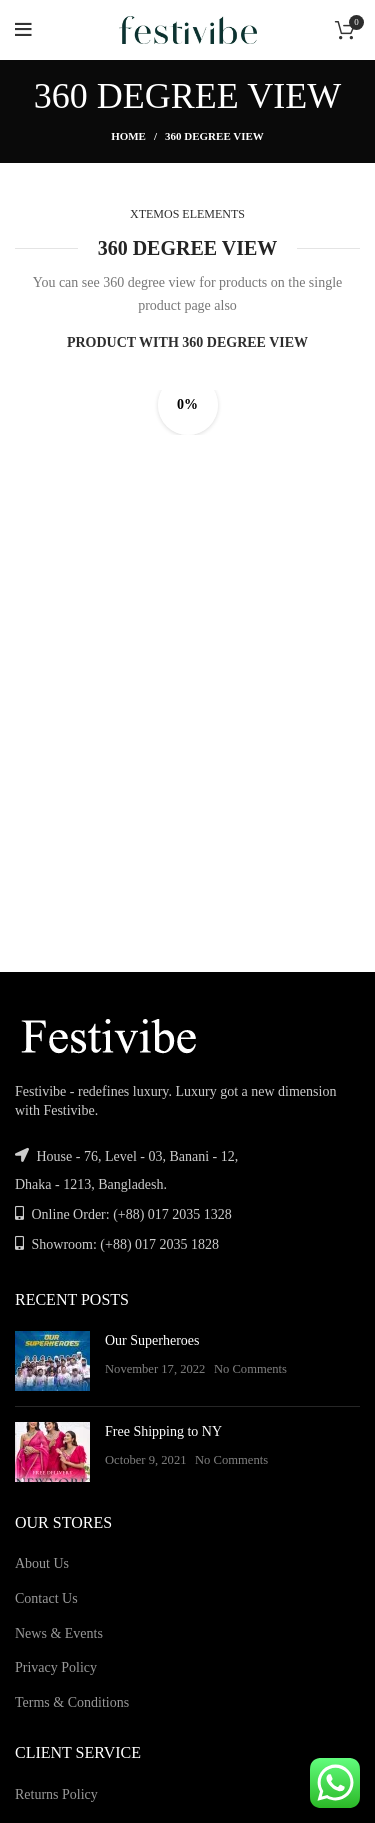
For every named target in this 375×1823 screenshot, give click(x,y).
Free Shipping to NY (163, 1431)
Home (128, 136)
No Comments (250, 1369)
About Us (42, 1563)
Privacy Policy (56, 1667)
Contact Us (46, 1598)
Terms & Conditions (72, 1702)
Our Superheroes (152, 1340)
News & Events (59, 1633)
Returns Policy (56, 1794)
